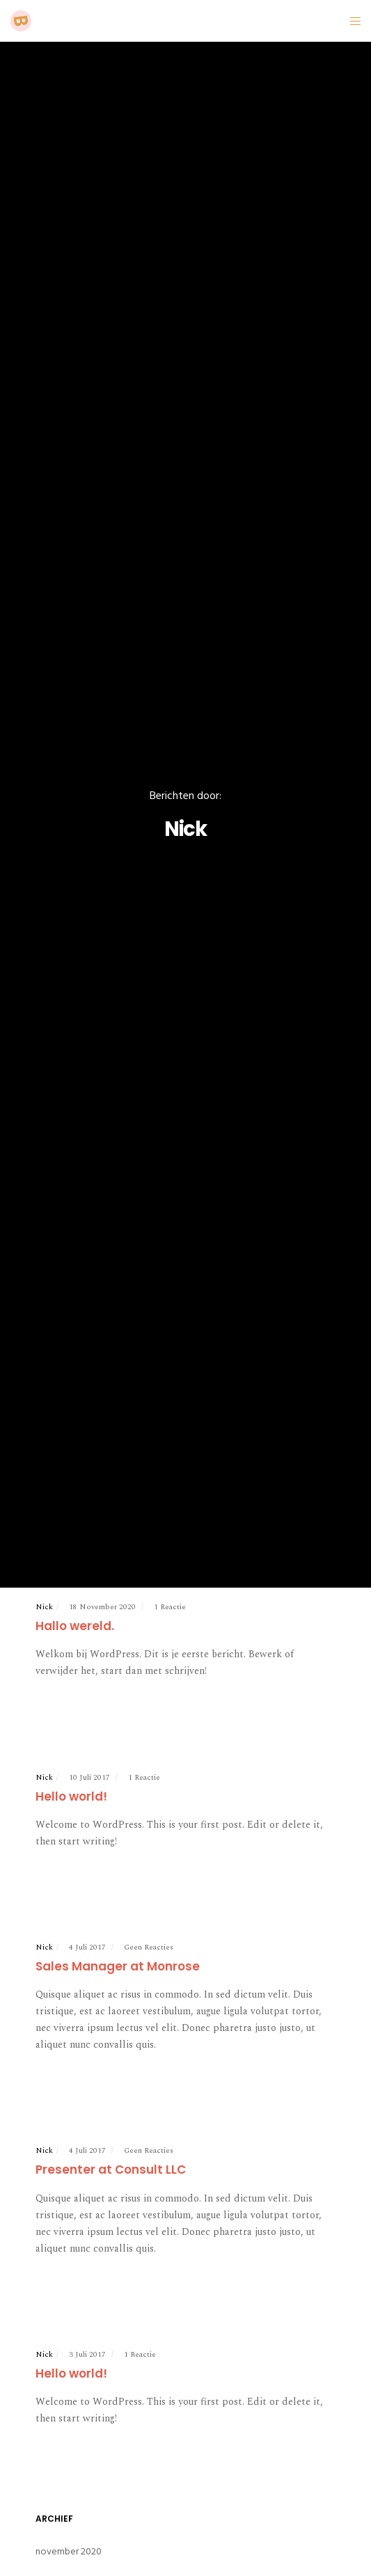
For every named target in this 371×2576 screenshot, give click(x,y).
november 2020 (68, 2551)
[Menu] (351, 21)
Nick (44, 1607)
